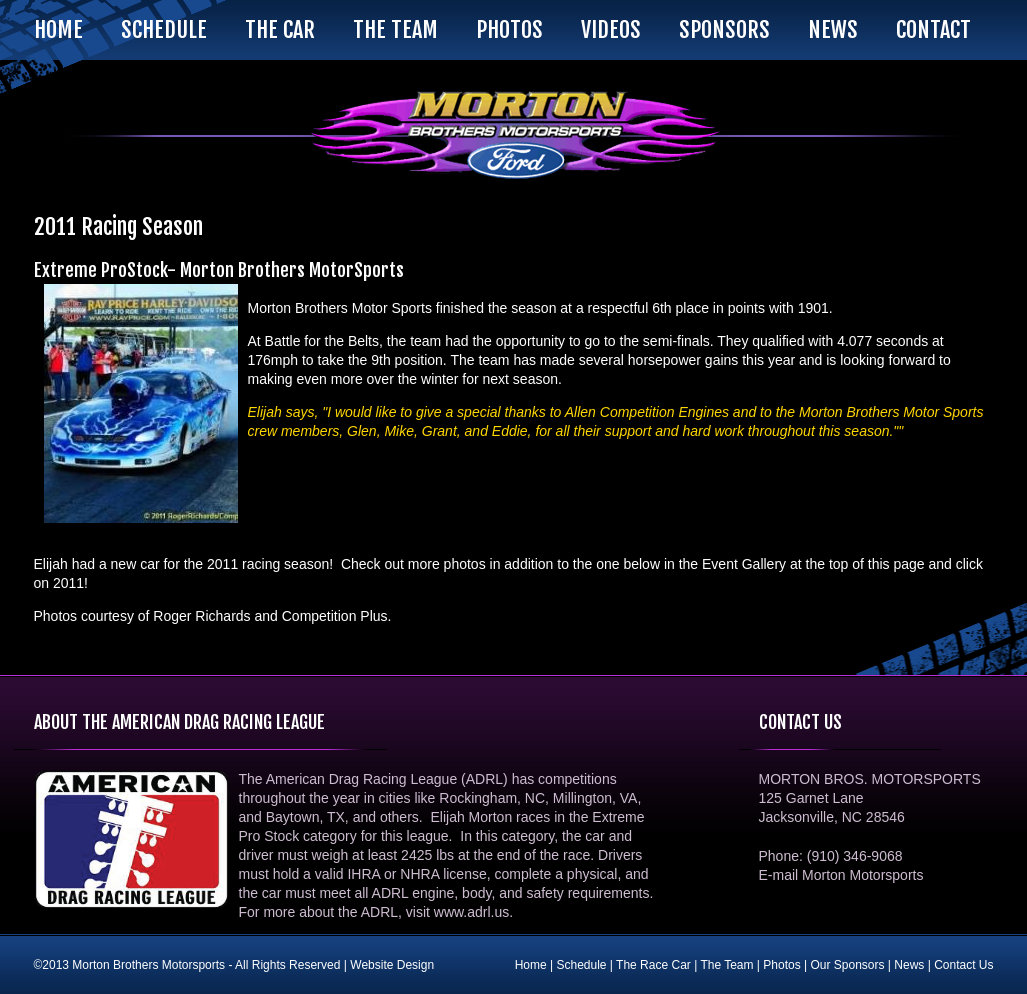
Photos (509, 29)
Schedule (164, 29)
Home (58, 29)
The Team (395, 29)
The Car (280, 29)
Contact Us (963, 965)
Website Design (392, 965)
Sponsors (724, 29)
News (833, 29)
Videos (611, 29)
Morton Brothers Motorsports (514, 135)
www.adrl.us (471, 912)
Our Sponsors (847, 965)
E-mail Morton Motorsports (841, 875)
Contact (933, 29)
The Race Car (653, 965)
